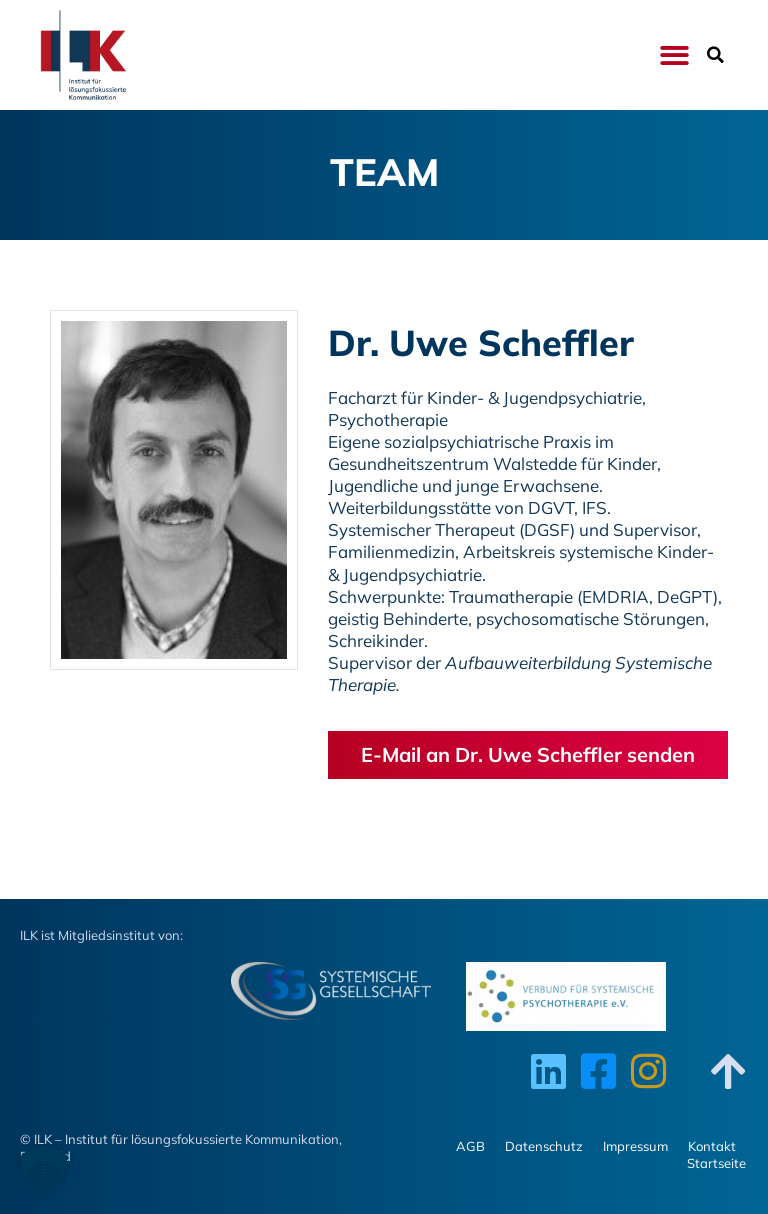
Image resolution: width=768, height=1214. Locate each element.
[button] (674, 55)
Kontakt (712, 1146)
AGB (470, 1146)
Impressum (635, 1146)
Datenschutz (544, 1146)
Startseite (716, 1163)
